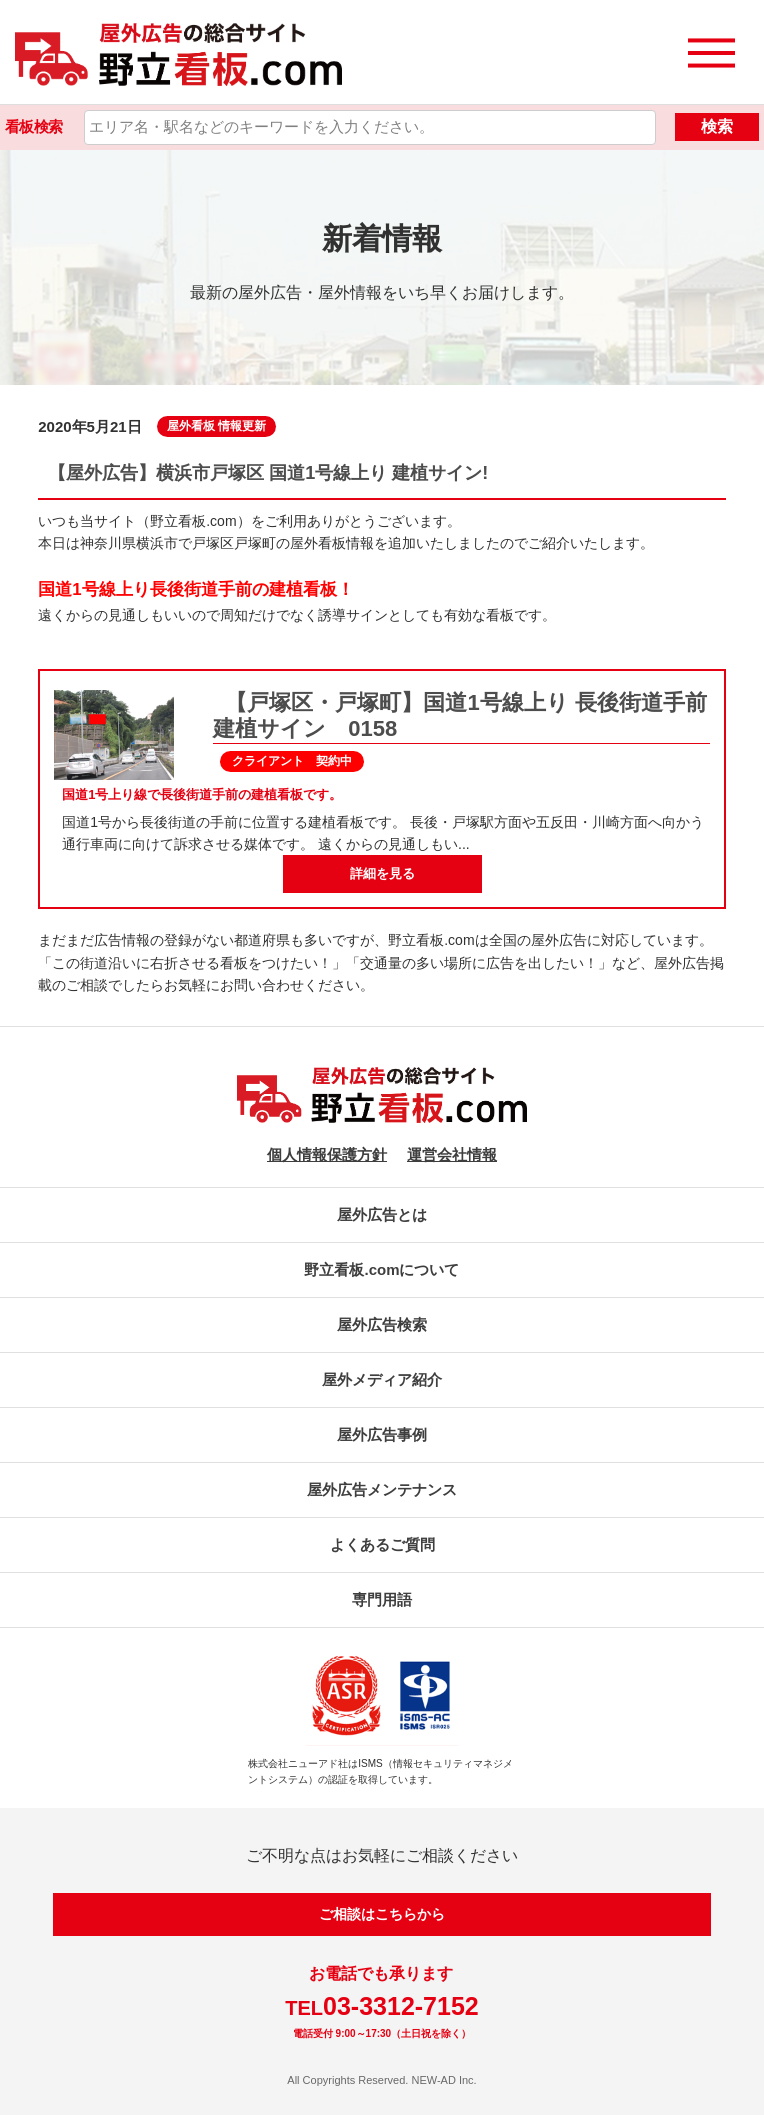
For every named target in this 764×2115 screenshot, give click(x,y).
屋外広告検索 (382, 1324)
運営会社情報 (452, 1154)
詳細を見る (382, 873)
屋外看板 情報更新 (216, 426)
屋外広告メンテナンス (382, 1489)
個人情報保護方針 (327, 1154)
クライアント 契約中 (292, 761)
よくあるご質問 (382, 1544)
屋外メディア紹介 (382, 1379)
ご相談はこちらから (382, 1914)
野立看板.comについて (381, 1269)
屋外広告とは (382, 1214)
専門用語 (382, 1599)
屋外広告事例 (382, 1434)
